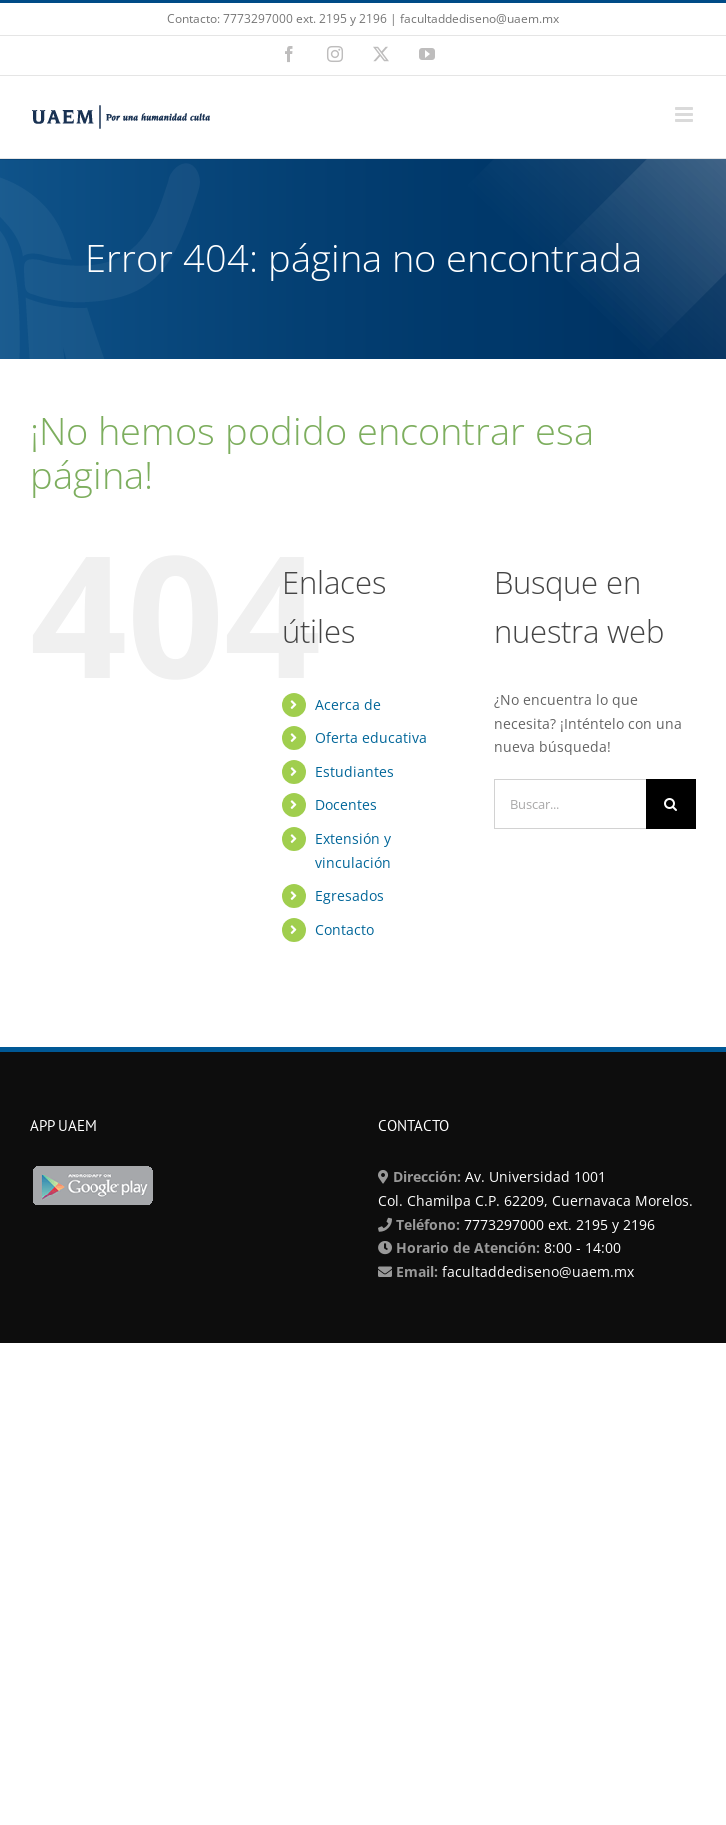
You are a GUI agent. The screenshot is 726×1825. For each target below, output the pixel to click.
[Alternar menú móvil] (685, 114)
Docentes (346, 804)
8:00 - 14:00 (580, 1247)
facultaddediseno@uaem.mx (538, 1271)
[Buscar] (671, 804)
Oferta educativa (371, 737)
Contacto (344, 929)
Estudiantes (354, 771)
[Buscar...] (570, 804)
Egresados (349, 895)
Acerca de (348, 704)
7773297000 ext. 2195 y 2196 (557, 1224)
